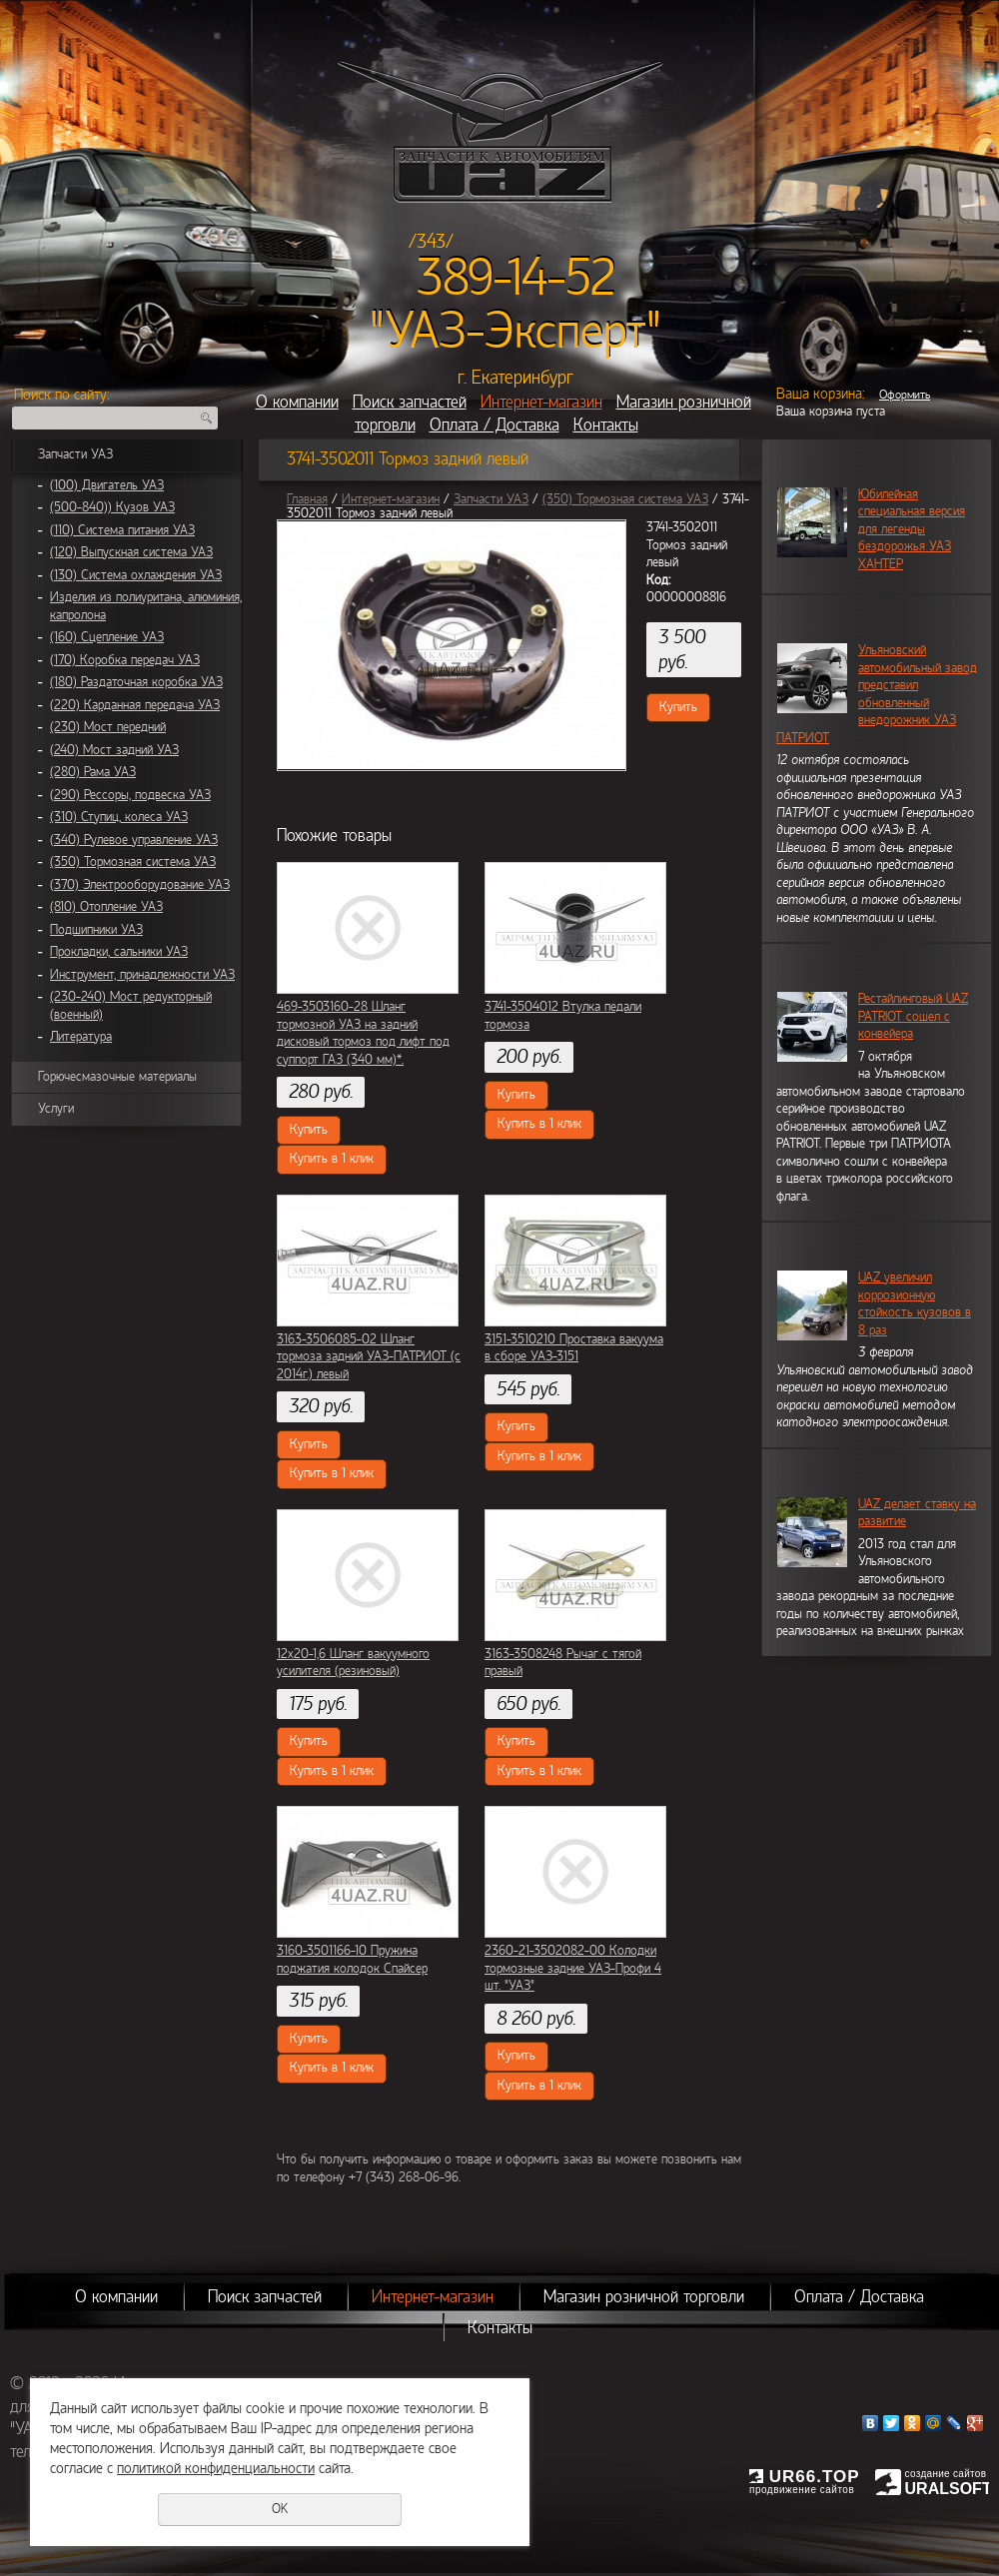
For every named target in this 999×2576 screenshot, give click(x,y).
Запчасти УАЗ (75, 454)
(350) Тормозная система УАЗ (133, 862)
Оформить (904, 395)
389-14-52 (516, 278)
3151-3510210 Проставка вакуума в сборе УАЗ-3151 (574, 1348)
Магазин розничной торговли (643, 2296)
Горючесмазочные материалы (117, 1077)
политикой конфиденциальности (216, 2468)
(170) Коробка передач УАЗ (125, 660)
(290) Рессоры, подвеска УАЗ (130, 795)
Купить (678, 707)
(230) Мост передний (108, 727)
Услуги (56, 1109)
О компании (297, 402)
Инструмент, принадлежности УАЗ (142, 975)
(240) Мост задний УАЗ (114, 750)
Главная (307, 499)
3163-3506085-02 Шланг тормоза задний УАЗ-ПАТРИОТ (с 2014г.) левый (369, 1356)
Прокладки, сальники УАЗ (119, 952)
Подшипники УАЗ (96, 930)
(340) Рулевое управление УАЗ (134, 840)
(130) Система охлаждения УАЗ (136, 575)
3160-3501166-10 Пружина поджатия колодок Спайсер (352, 1960)
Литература (81, 1037)
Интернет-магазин (541, 402)
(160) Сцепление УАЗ (107, 637)
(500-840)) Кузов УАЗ (112, 507)
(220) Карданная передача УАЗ (135, 705)
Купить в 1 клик (332, 1159)
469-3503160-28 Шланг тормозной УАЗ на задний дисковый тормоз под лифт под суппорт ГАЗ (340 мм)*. (363, 1033)
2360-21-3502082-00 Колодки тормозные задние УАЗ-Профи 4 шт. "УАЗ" (573, 1968)
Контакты (605, 425)
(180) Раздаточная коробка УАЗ (136, 682)
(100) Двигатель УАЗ (107, 485)
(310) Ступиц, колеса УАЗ (119, 817)
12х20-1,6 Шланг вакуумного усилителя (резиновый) (353, 1663)
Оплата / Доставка (494, 425)
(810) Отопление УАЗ (106, 907)
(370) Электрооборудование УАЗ (140, 885)
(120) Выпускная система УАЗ (131, 552)
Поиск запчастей (410, 402)
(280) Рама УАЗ (93, 772)
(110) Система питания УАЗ (122, 530)
